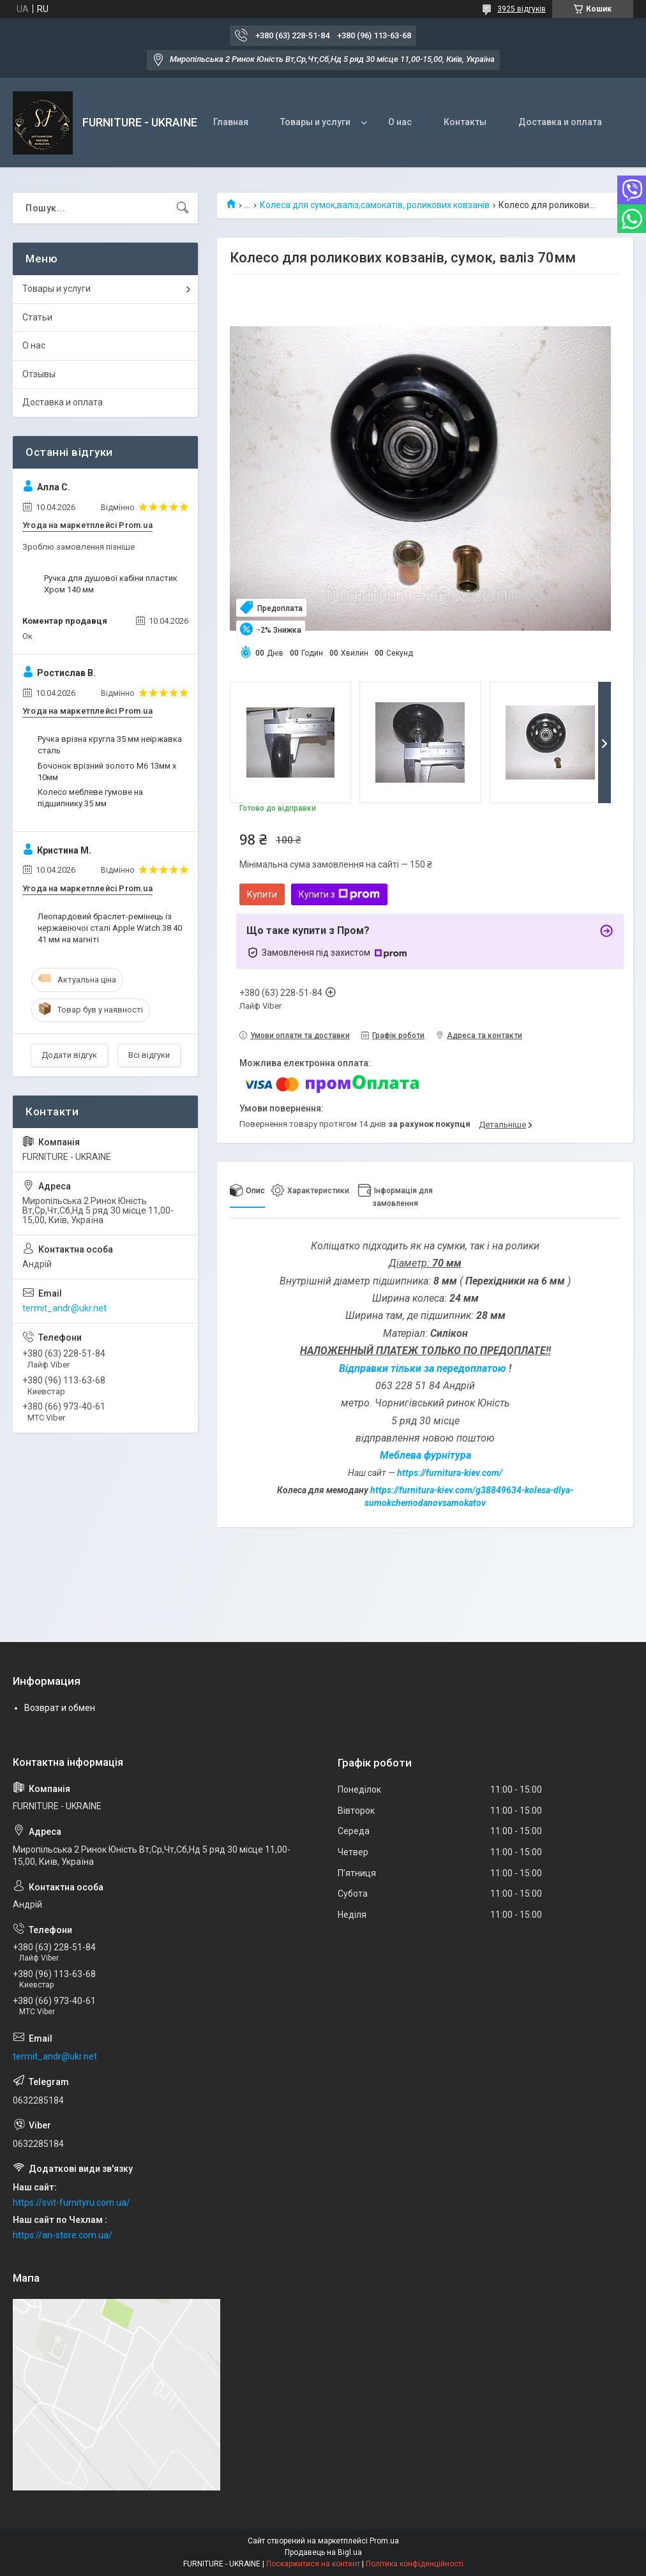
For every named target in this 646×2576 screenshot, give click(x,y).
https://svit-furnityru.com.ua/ (71, 2202)
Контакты (465, 122)
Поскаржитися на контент (313, 2563)
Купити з (339, 894)
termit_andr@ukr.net (64, 1308)
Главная (230, 122)
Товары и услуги (315, 122)
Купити (262, 894)
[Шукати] (182, 208)
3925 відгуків (521, 8)
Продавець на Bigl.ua (323, 2552)
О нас (400, 122)
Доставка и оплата (560, 122)
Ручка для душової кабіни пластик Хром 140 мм (110, 583)
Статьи (37, 317)
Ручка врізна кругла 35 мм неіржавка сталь (110, 744)
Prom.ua (384, 2540)
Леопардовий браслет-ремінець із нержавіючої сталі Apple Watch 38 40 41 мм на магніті (110, 928)
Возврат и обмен (59, 1708)
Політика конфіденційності (414, 2563)
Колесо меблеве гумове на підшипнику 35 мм (90, 797)
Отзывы (39, 374)
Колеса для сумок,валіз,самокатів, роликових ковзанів (375, 205)
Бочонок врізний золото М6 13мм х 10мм (107, 771)
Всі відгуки (149, 1055)
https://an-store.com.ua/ (62, 2235)
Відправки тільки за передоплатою (424, 1368)
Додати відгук (69, 1055)
